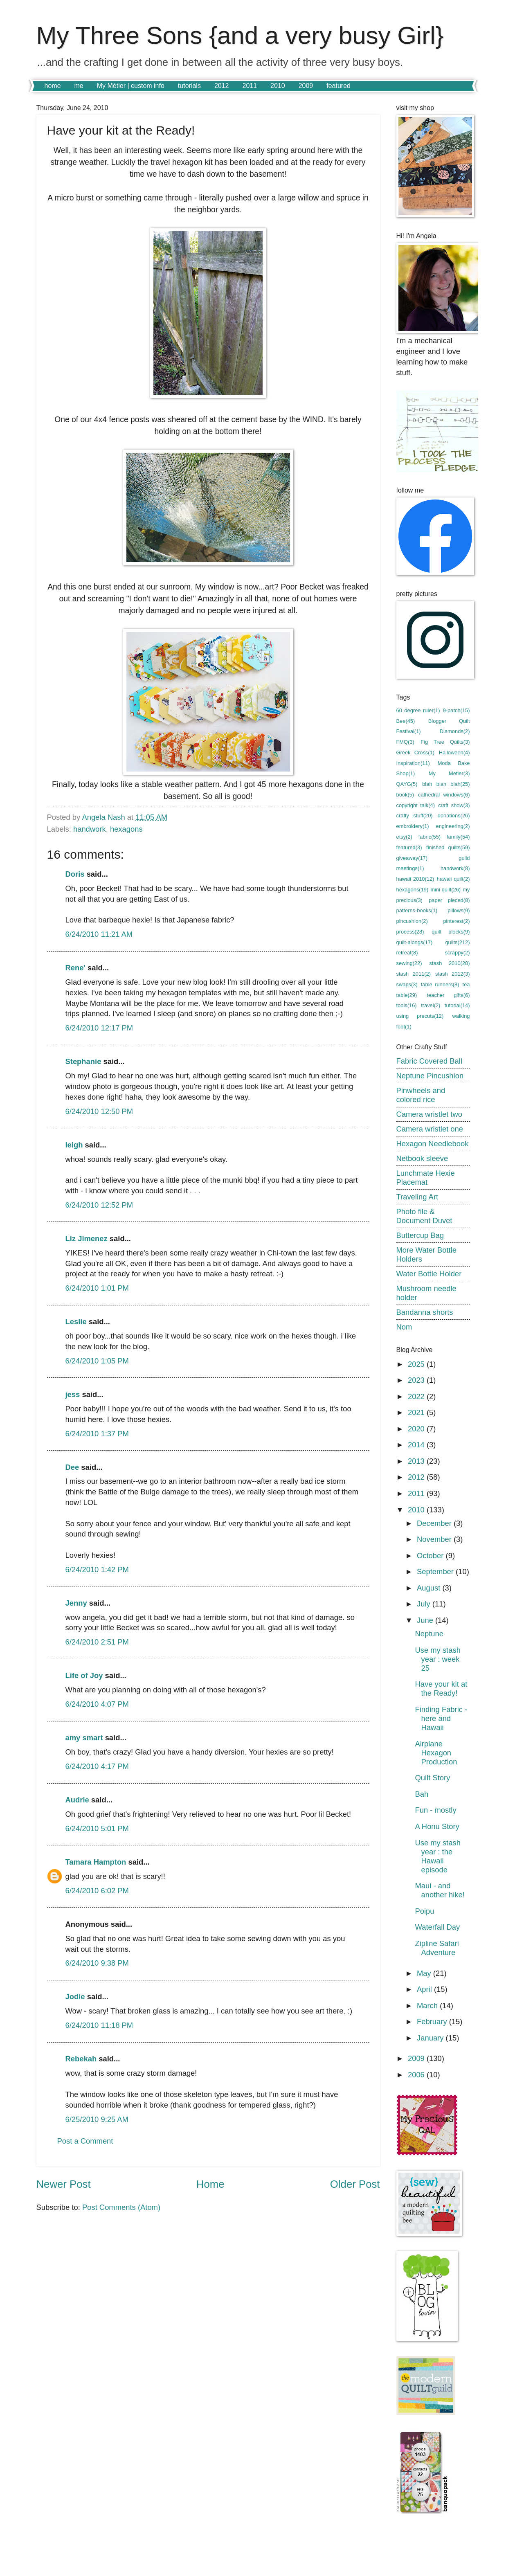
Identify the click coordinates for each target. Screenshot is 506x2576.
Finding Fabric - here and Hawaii (441, 1718)
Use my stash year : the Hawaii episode (437, 1856)
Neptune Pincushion (430, 1075)
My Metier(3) (449, 773)
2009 (306, 85)
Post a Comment (85, 2141)
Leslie (76, 1321)
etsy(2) (404, 837)
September (436, 1571)
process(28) (410, 932)
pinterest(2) (456, 921)
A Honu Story (437, 1826)
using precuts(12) (420, 1016)
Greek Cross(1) (415, 752)
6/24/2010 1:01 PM (97, 1288)
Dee (72, 1467)
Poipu (424, 1911)
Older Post (355, 2184)
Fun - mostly (435, 1810)
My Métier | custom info (130, 85)
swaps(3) (407, 984)
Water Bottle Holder (429, 1273)
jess (72, 1394)
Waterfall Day (437, 1927)
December (435, 1523)
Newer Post (63, 2184)
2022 (417, 1396)
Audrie (77, 1799)
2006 (417, 2074)
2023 (417, 1380)
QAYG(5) (407, 784)
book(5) (405, 795)
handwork (89, 829)
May (425, 1973)
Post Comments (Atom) (121, 2207)
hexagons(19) (412, 889)
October (431, 1555)
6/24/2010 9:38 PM (97, 1963)
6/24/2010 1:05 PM (97, 1361)
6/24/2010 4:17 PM (97, 1766)
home (53, 85)
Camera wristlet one (429, 1129)
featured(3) (409, 847)
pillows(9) (459, 910)
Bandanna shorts (424, 1312)
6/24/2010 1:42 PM (97, 1569)
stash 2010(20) (450, 963)
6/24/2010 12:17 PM (99, 1028)
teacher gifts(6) (448, 995)
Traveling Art (417, 1196)
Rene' (75, 967)
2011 (249, 85)
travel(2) (430, 1005)
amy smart (84, 1737)
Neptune (429, 1633)
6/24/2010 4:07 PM (97, 1704)
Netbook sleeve (422, 1158)
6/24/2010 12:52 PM (99, 1205)
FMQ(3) (405, 742)
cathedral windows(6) (444, 795)
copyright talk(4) (415, 805)
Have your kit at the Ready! (441, 1688)
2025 (417, 1364)
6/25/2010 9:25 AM (96, 2119)
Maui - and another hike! (439, 1890)
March (428, 2005)
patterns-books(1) (417, 910)
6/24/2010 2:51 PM (97, 1642)
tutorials (189, 85)
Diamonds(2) (455, 731)
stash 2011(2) (413, 974)
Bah (421, 1794)
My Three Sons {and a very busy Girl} (240, 35)
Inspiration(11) (413, 763)
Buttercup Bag (420, 1235)
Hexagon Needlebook (432, 1143)
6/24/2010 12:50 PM (99, 1111)
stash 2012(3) (452, 974)
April (425, 1989)
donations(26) (454, 815)
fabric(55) (429, 837)
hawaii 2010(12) (415, 879)
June (426, 1620)
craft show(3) (454, 805)
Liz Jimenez (86, 1238)
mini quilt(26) (445, 889)
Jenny (76, 1603)
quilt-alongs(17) (414, 942)
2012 (221, 85)
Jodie (75, 1996)
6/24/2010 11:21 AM (99, 934)
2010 (277, 85)
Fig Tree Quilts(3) (445, 742)
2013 (417, 1461)
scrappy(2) (457, 952)
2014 (417, 1444)
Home (210, 2184)
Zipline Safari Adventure (437, 1948)
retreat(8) (407, 952)
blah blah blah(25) (446, 784)
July (424, 1604)
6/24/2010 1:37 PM (97, 1433)
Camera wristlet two (429, 1114)
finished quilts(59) (448, 847)
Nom (404, 1327)
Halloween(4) (454, 752)
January (431, 2038)
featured (338, 85)
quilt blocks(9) (451, 932)
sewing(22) (409, 963)
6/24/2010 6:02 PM (97, 1890)
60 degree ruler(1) (418, 710)
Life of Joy (84, 1675)
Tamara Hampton (95, 1862)
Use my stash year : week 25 (437, 1659)
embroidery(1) (412, 826)
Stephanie (83, 1061)
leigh (74, 1145)
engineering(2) (453, 826)
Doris (75, 874)
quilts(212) (457, 942)
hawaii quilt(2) (453, 879)
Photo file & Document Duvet (424, 1216)
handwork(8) (455, 868)
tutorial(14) (457, 1005)
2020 (417, 1428)
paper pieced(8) (449, 900)
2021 (417, 1412)
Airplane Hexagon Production (436, 1752)
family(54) (458, 837)
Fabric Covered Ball (429, 1061)
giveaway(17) (412, 858)
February (433, 2021)
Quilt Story (432, 1777)
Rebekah (81, 2058)
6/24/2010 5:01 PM (97, 1828)
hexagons (126, 829)
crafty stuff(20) (414, 815)
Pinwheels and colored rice (420, 1095)
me (78, 85)
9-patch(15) (456, 710)
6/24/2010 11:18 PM (99, 2025)
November (435, 1539)
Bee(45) (405, 721)
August (429, 1588)
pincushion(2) (412, 921)
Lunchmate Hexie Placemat (425, 1177)
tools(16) (406, 1005)
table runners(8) (440, 984)
